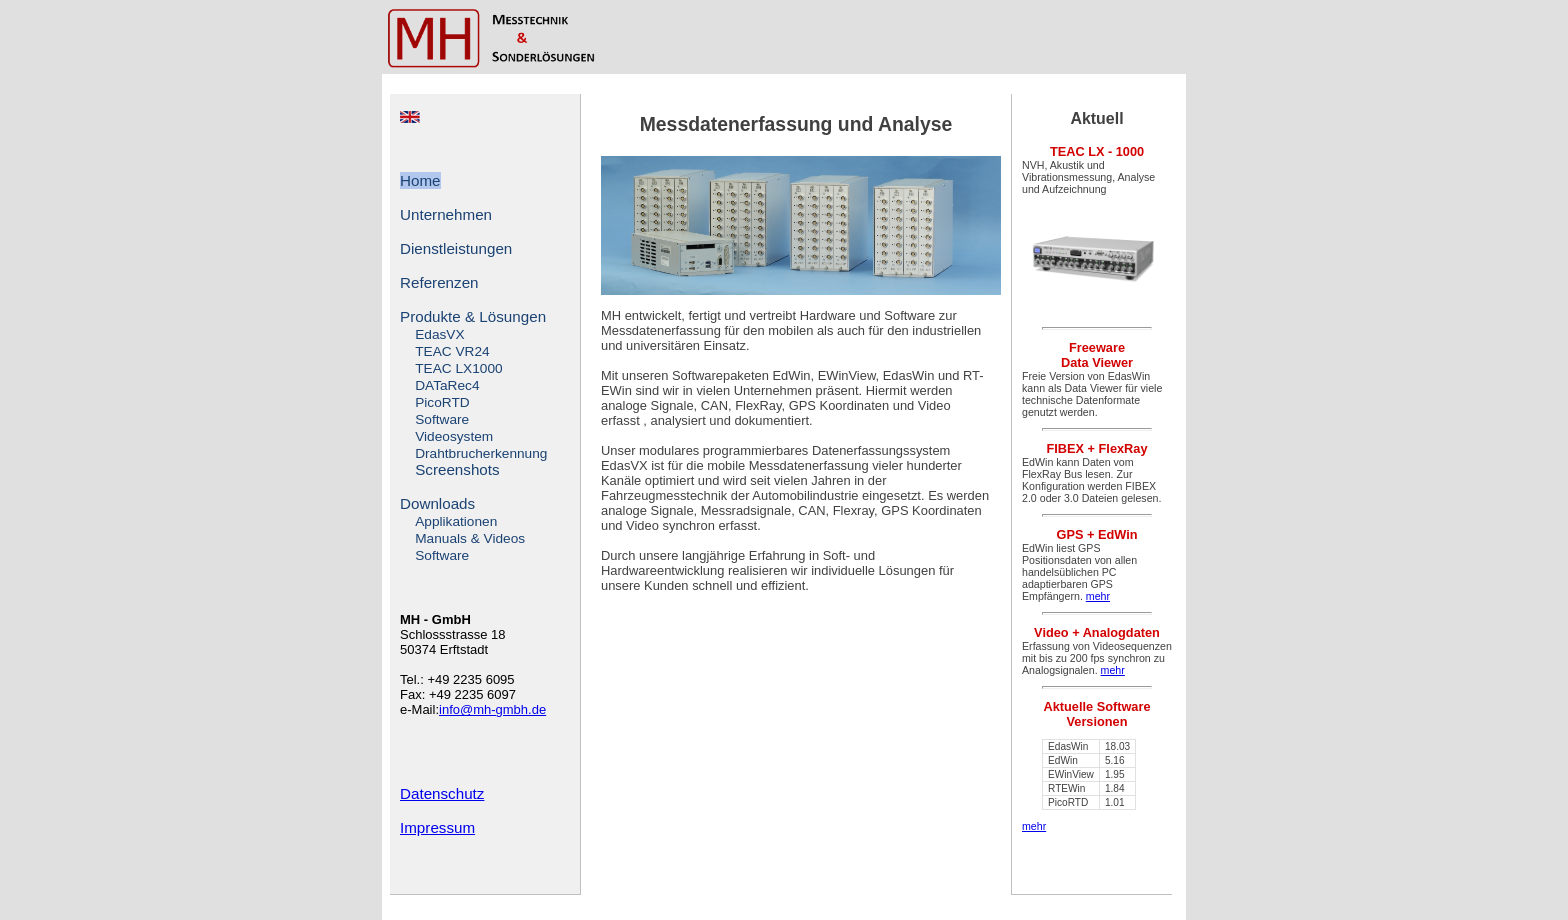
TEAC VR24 (452, 351)
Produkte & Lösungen (473, 316)
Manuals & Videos (470, 538)
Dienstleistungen (456, 248)
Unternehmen (446, 214)
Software (442, 419)
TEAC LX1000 (458, 368)
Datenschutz (442, 793)
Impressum (437, 827)
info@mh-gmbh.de (492, 709)
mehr (1098, 596)
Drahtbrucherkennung (481, 453)
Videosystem (454, 436)
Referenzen (439, 282)
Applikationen (456, 521)
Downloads (437, 503)
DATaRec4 (447, 385)
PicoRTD (442, 402)
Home (420, 180)
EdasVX (439, 334)
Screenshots (457, 469)
